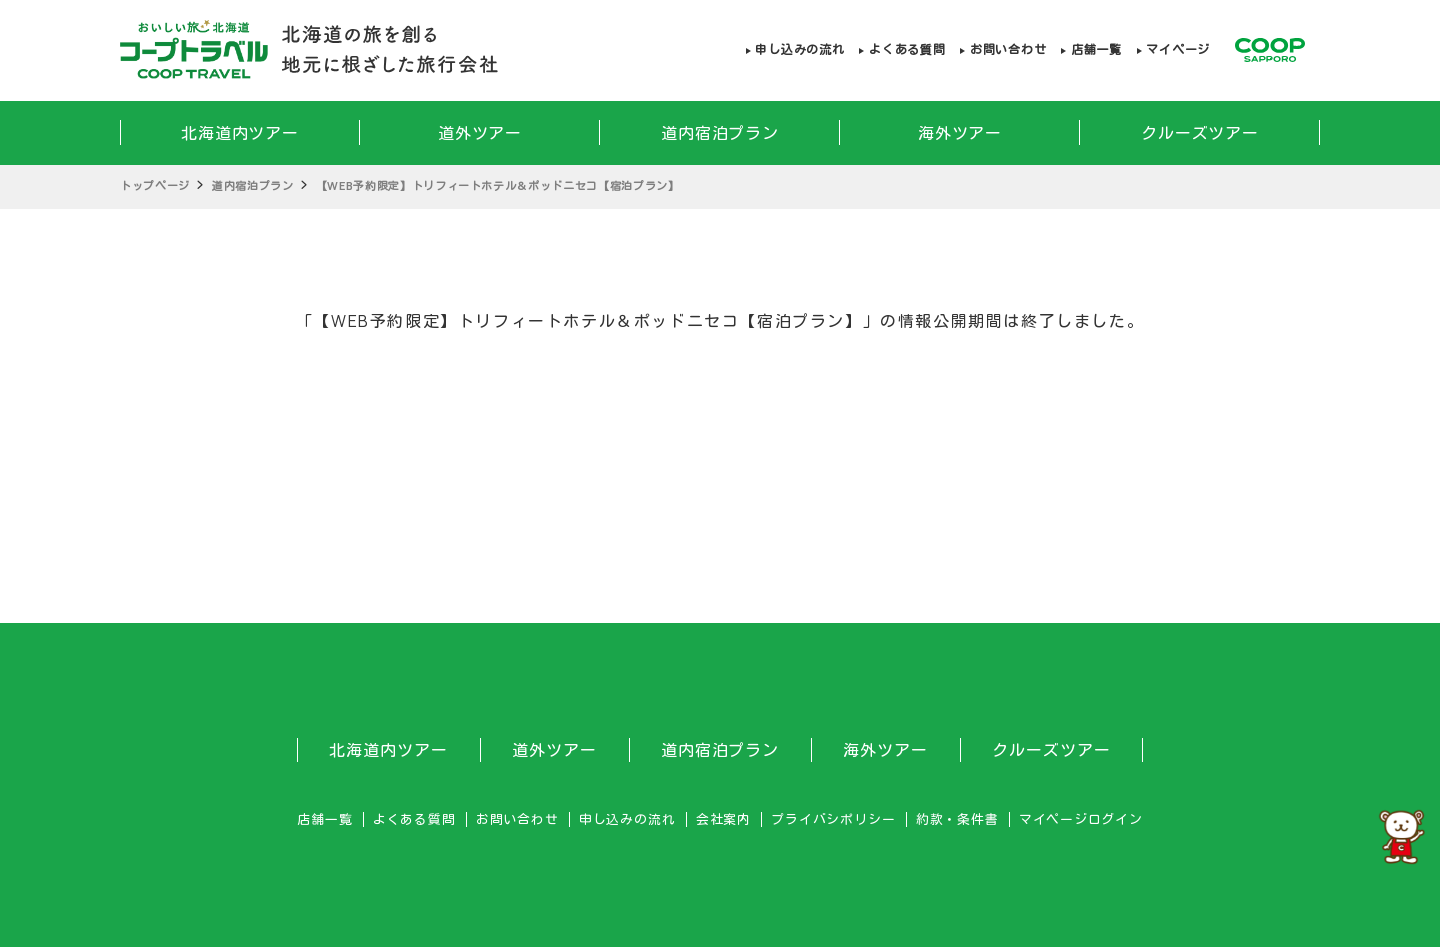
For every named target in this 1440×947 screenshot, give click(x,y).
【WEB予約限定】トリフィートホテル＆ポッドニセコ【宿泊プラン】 (498, 185)
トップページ (155, 185)
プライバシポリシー (833, 819)
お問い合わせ (1008, 49)
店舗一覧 (1096, 49)
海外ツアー (960, 133)
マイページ (1178, 49)
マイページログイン (1081, 819)
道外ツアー (480, 133)
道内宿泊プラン (720, 133)
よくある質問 (907, 49)
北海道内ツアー (240, 133)
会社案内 (723, 819)
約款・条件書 (957, 819)
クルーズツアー (1200, 133)
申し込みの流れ (799, 49)
